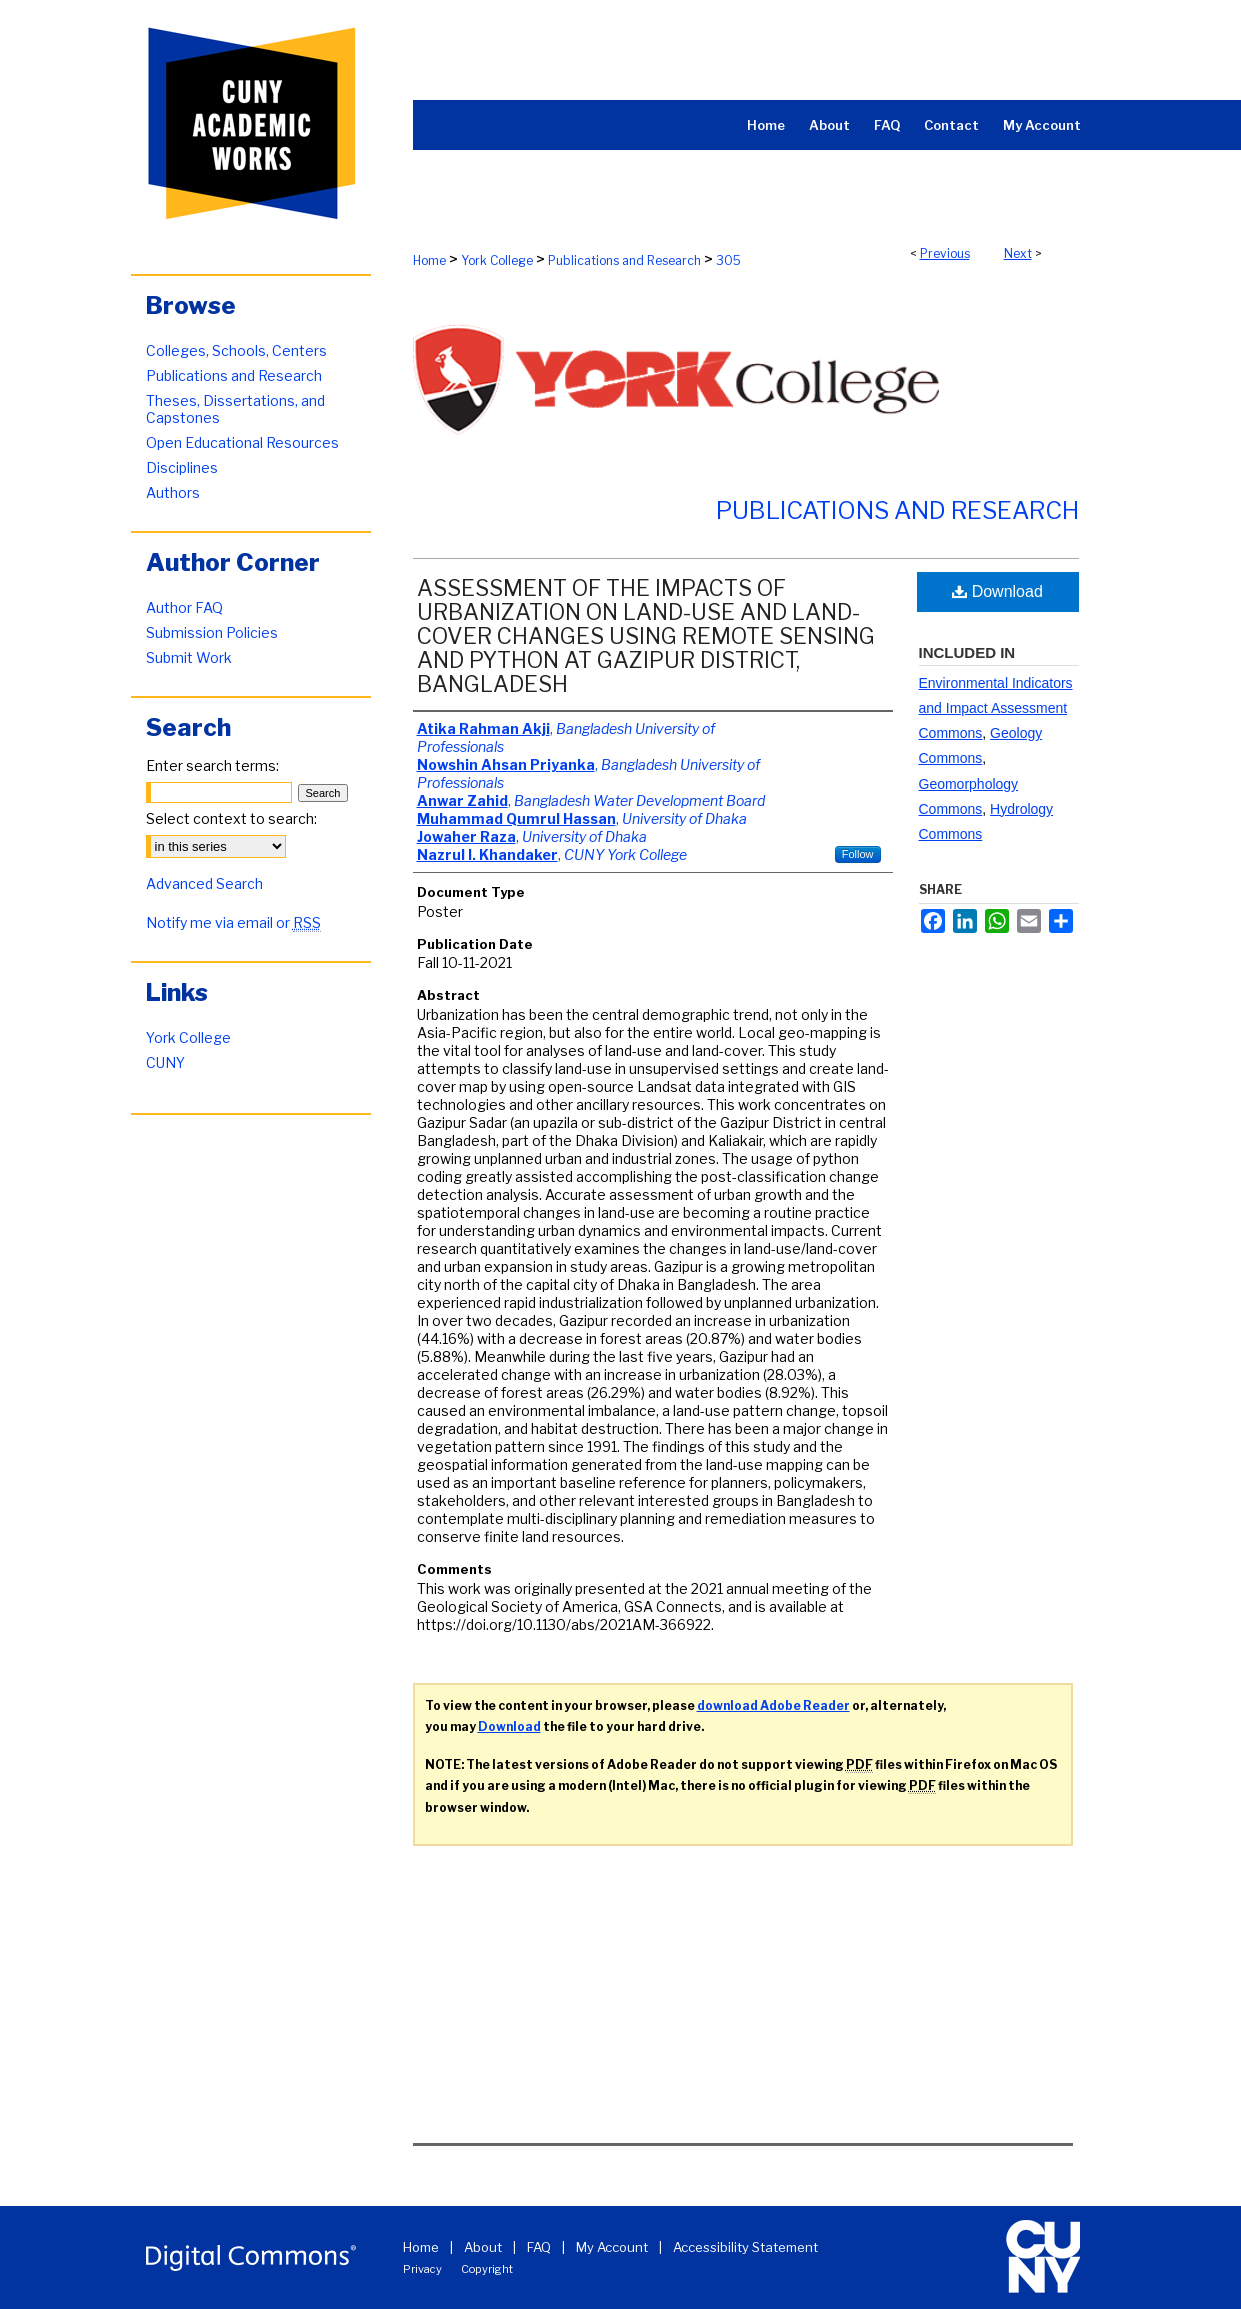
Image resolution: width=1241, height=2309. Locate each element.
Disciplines (182, 467)
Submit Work (189, 657)
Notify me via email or (233, 922)
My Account (612, 2247)
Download (997, 591)
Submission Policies (212, 632)
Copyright (487, 2269)
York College (497, 260)
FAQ (539, 2247)
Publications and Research (624, 260)
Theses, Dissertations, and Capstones (235, 409)
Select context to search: (231, 818)
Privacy (422, 2269)
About (483, 2247)
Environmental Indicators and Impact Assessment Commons (996, 708)
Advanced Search (204, 883)
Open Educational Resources (242, 442)
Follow (858, 854)
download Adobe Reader (773, 1705)
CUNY (165, 1062)
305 (728, 260)
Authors (173, 492)
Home (429, 260)
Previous (945, 253)
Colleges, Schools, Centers (236, 350)
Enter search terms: (212, 765)
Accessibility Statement (745, 2247)
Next (1018, 253)
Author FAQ (184, 607)
